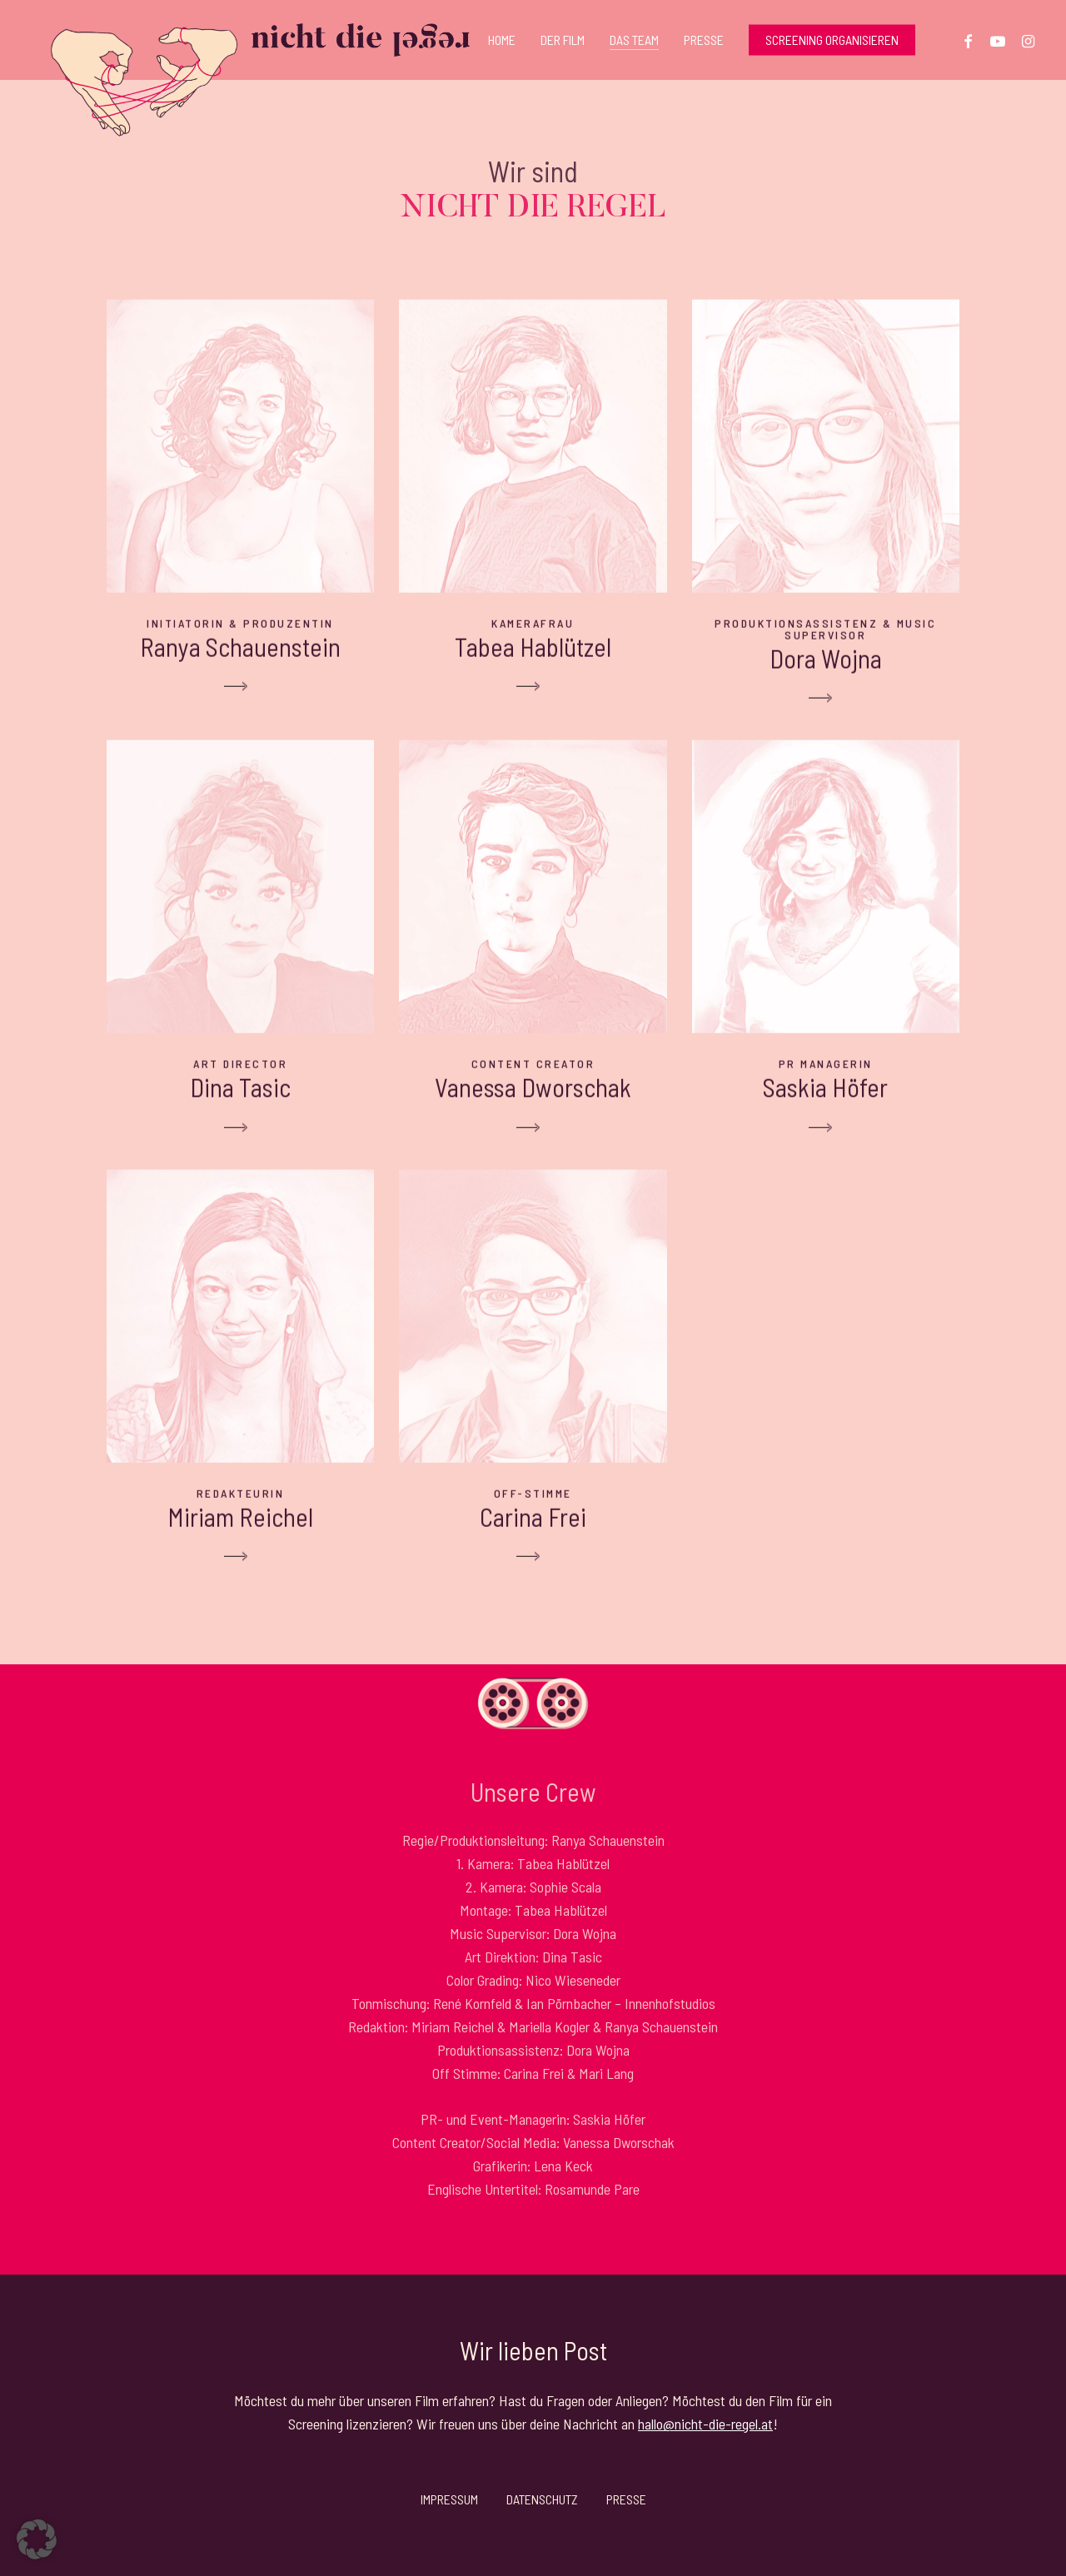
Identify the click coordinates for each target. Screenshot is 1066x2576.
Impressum (449, 2499)
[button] (36, 2539)
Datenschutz (542, 2499)
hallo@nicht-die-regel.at (705, 2423)
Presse (626, 2499)
